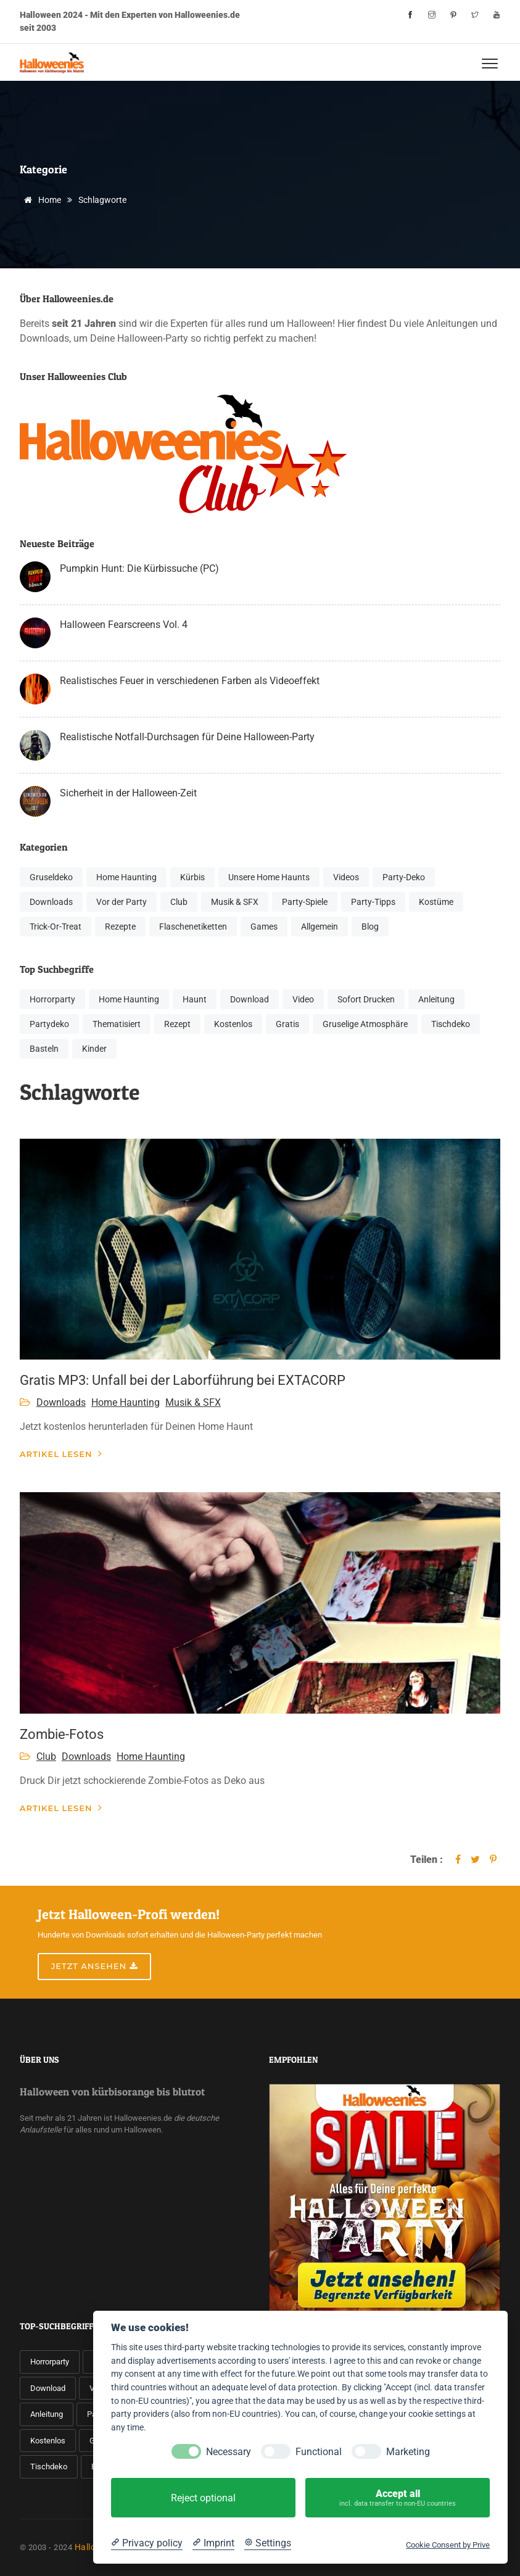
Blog (370, 926)
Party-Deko (403, 877)
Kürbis (192, 877)
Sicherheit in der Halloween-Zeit (128, 793)
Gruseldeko (51, 877)
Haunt (195, 999)
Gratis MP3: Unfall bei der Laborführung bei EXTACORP (182, 1380)
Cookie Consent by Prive (448, 2544)
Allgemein (319, 926)
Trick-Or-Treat (55, 926)
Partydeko (49, 1024)
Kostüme (436, 902)
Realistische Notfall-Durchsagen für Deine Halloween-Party (187, 737)
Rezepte (120, 926)
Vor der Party (121, 902)
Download (249, 999)
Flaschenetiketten (193, 926)
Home (40, 200)
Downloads (51, 902)
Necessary (228, 2452)
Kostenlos (233, 1024)
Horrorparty (52, 999)
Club (179, 902)
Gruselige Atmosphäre (365, 1024)
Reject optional (203, 2498)
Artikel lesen (61, 1453)
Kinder (94, 1049)
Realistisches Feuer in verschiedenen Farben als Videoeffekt (190, 681)
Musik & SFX (234, 902)
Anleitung (436, 999)
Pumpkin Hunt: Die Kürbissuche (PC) (139, 568)
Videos (346, 877)
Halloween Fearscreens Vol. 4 (124, 624)
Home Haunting (126, 877)
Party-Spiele (305, 902)
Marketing (408, 2452)
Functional (318, 2452)
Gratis (287, 1024)
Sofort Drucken (366, 999)
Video (303, 999)
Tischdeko (450, 1024)
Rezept (177, 1024)
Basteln (44, 1049)
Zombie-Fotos (62, 1734)
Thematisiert (117, 1024)
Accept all (397, 2498)
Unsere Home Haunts (269, 877)
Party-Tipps (373, 902)
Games (264, 926)
